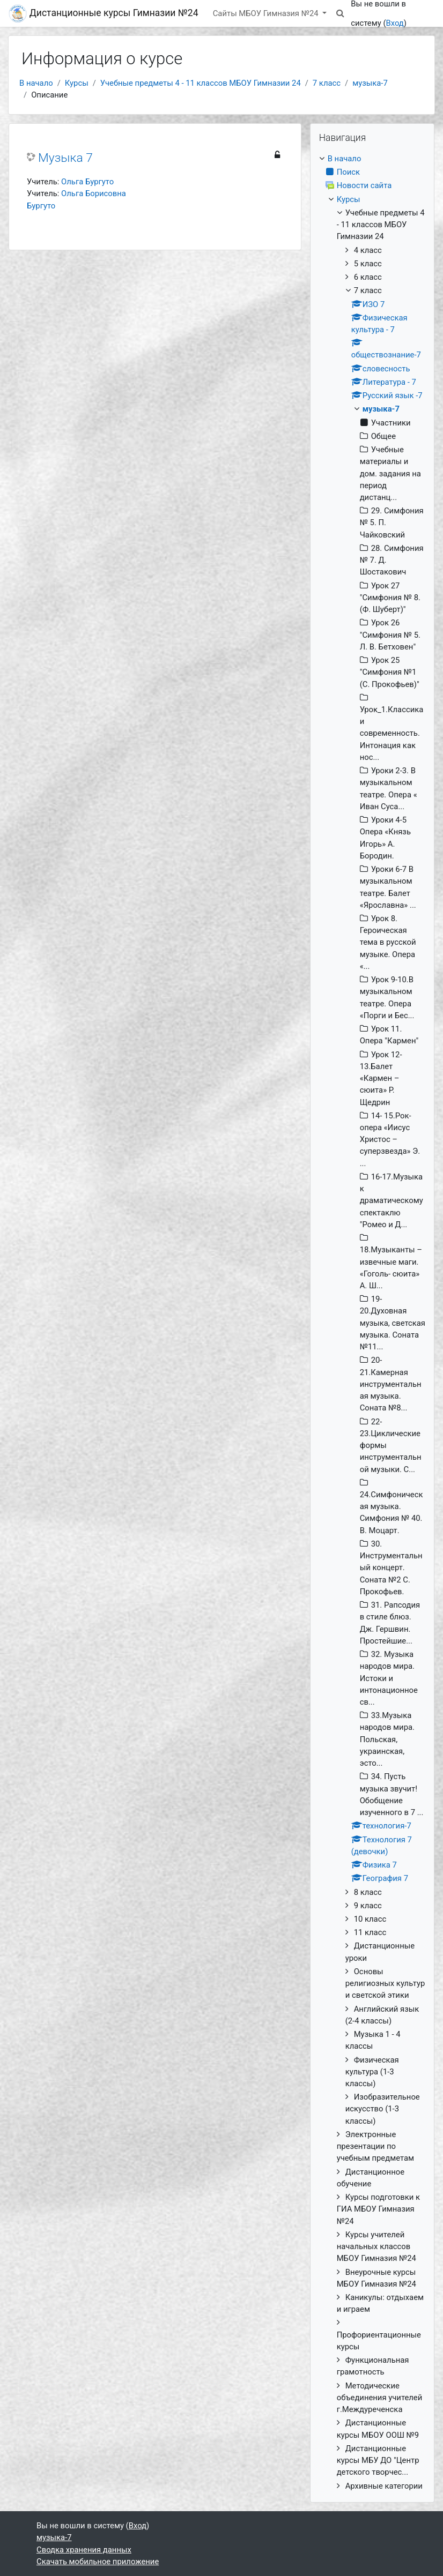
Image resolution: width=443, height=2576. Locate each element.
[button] (340, 13)
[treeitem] (372, 1322)
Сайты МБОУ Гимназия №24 (267, 13)
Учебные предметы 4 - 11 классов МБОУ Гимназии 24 (200, 83)
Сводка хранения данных (83, 2550)
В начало (36, 83)
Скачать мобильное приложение (97, 2561)
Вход (394, 23)
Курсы (76, 83)
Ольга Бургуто (87, 181)
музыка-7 (370, 83)
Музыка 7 (65, 158)
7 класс (327, 83)
